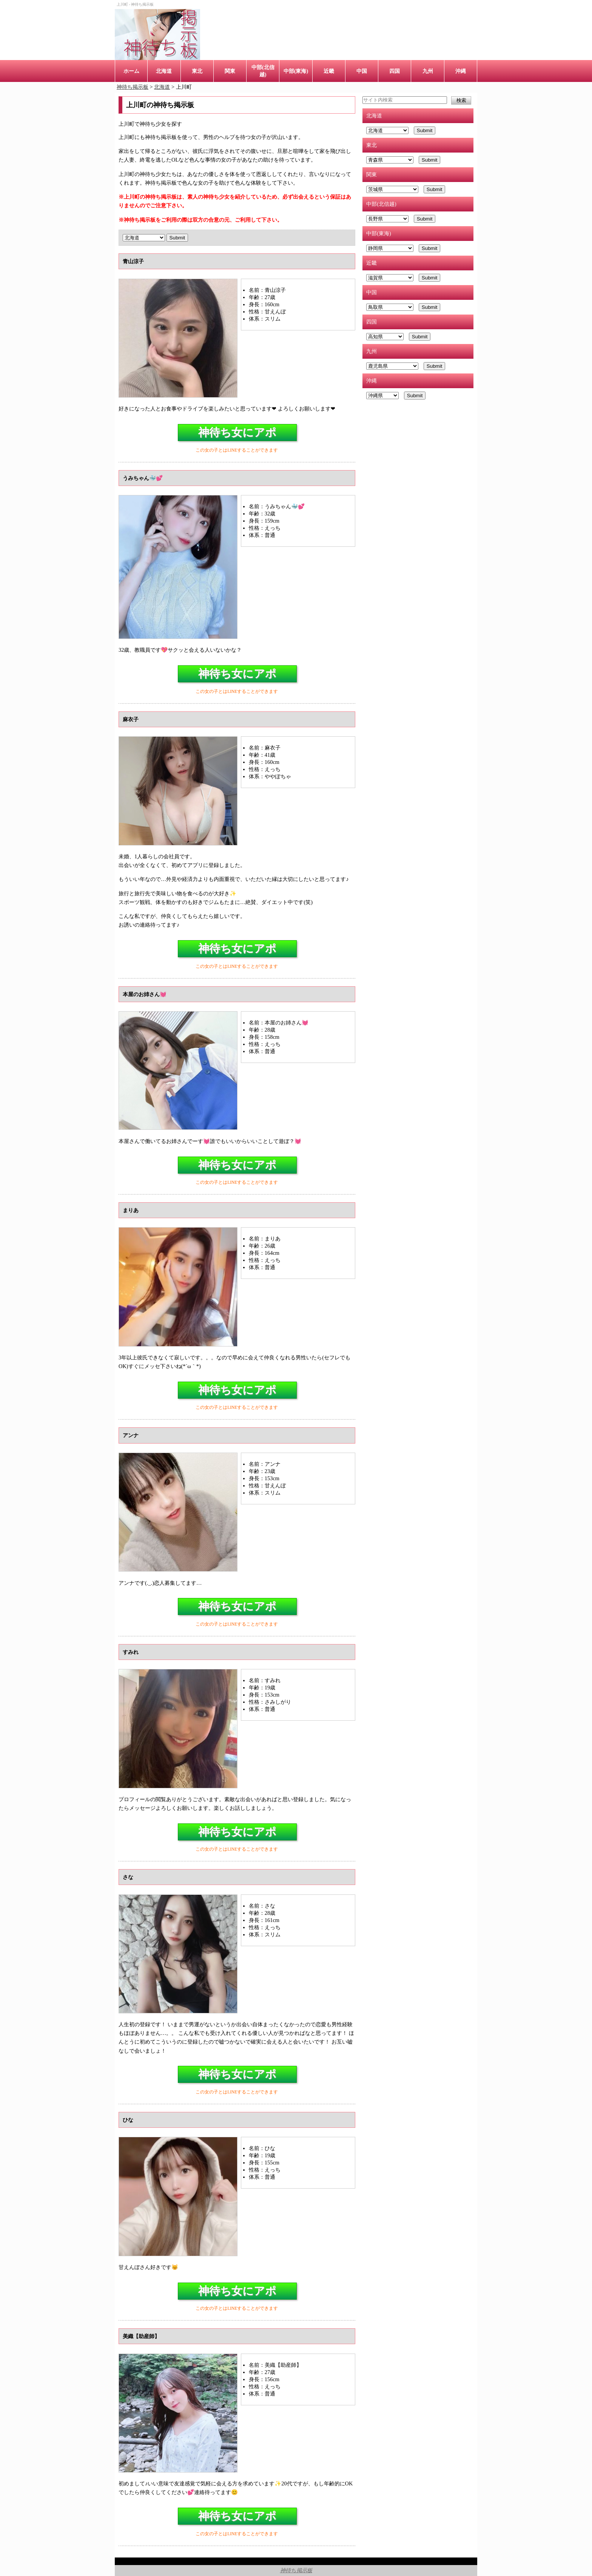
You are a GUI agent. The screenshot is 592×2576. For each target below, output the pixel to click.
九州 (427, 71)
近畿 (329, 71)
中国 (361, 71)
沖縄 (460, 71)
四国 (394, 71)
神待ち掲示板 (296, 2570)
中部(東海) (296, 71)
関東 (230, 71)
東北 (197, 71)
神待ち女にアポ (237, 432)
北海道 (164, 71)
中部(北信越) (262, 70)
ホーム (131, 71)
